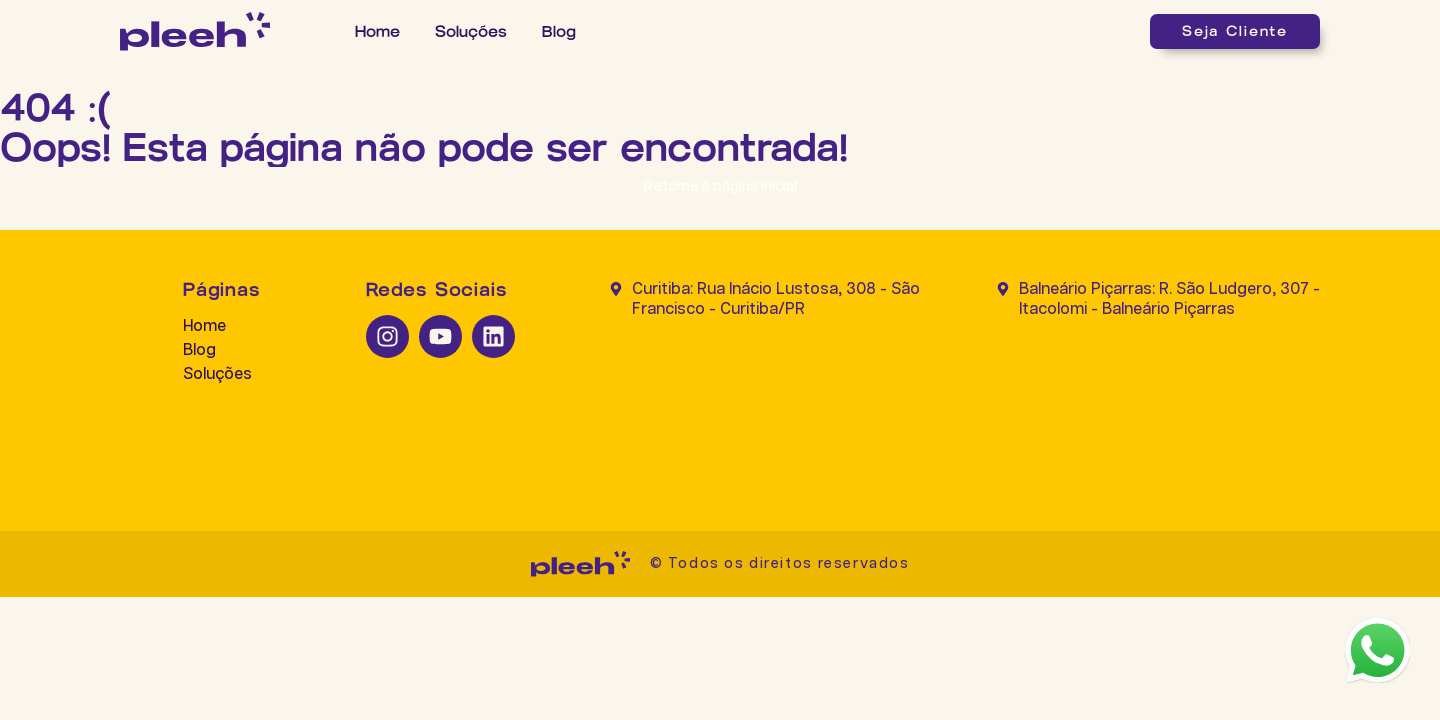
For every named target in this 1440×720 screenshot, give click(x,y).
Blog (559, 31)
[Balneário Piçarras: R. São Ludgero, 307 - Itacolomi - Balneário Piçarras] (1158, 406)
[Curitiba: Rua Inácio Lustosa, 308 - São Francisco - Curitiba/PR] (771, 406)
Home (377, 31)
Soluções (471, 31)
